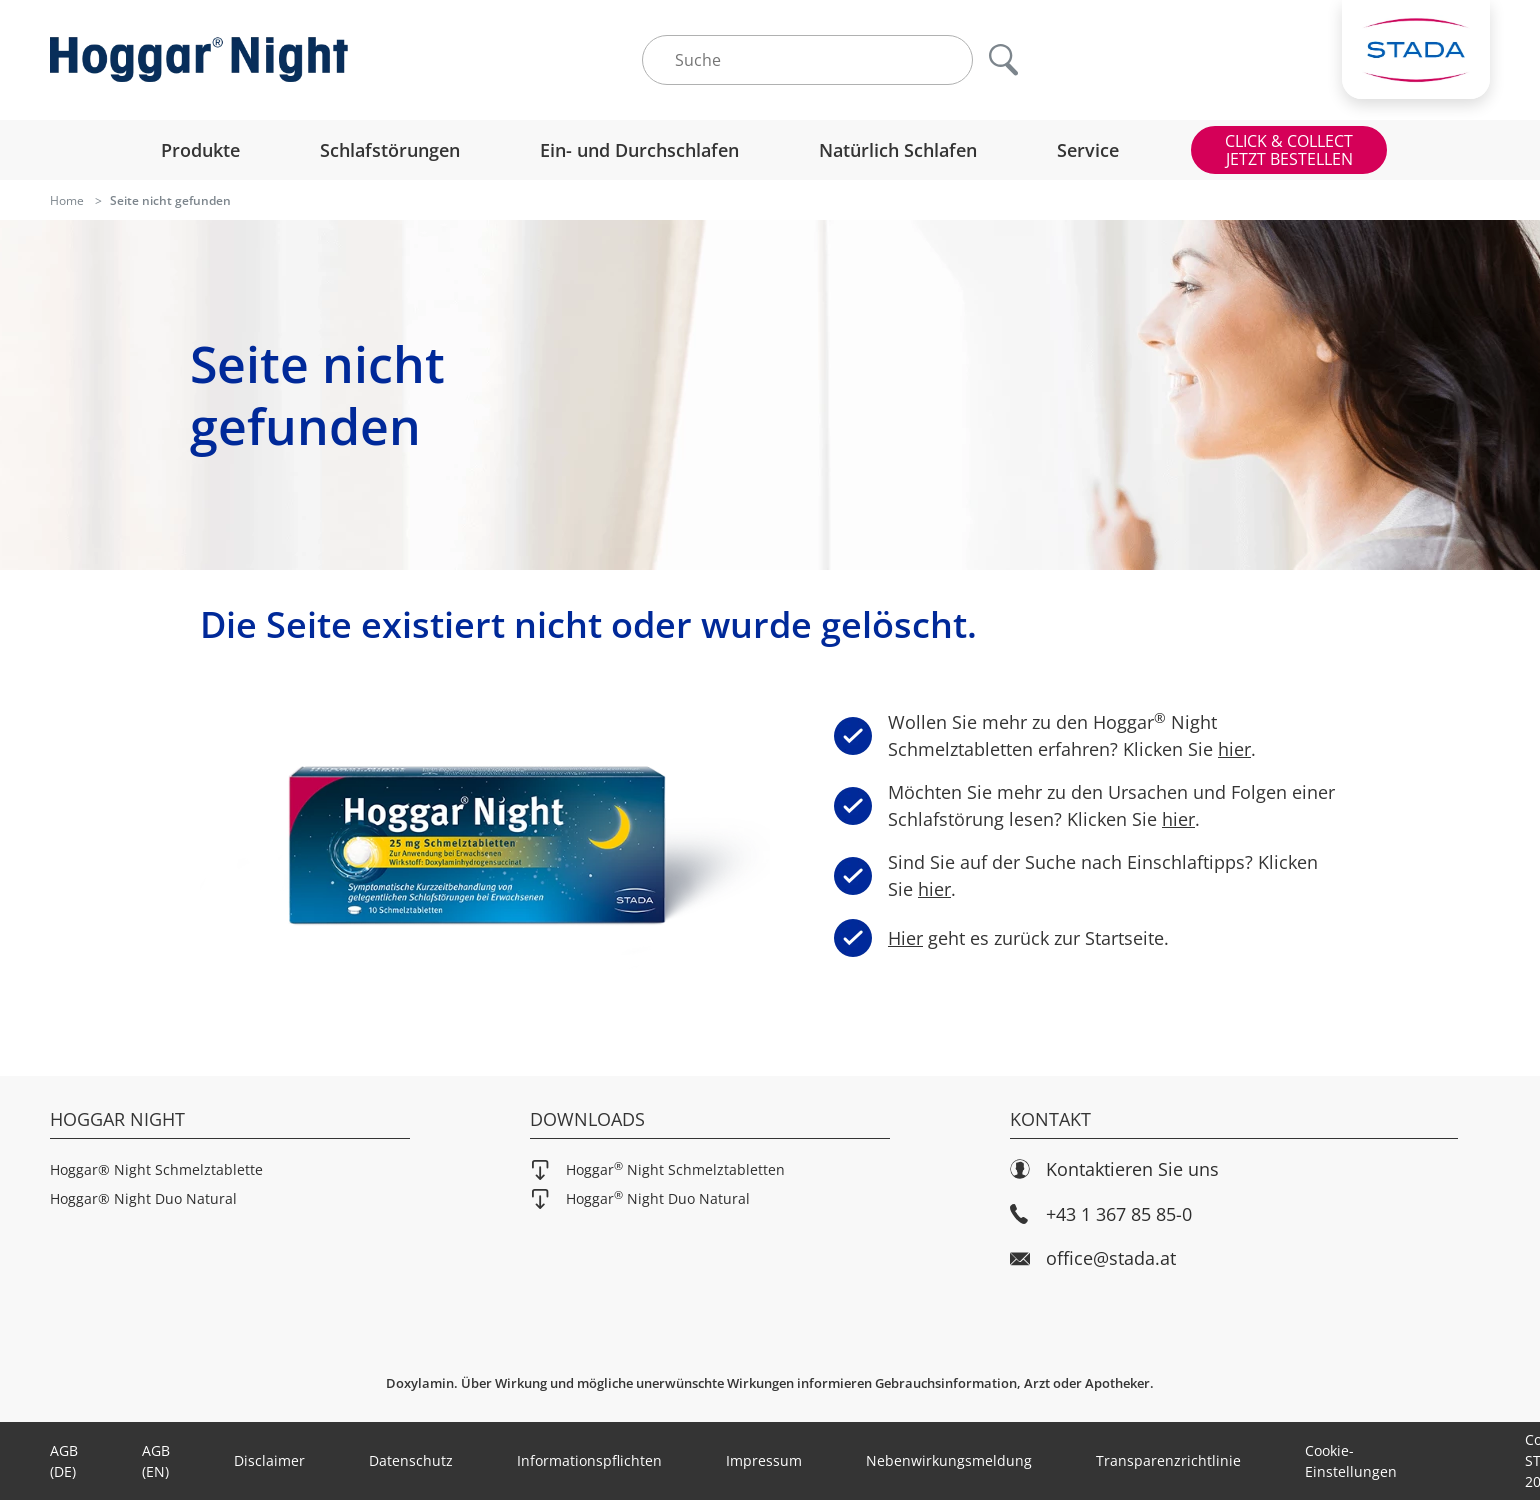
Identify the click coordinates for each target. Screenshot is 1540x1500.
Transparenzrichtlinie (1168, 1460)
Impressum (764, 1460)
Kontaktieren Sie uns (1114, 1169)
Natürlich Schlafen (898, 150)
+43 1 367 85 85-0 (1101, 1214)
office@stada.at (1093, 1258)
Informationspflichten (589, 1460)
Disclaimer (269, 1460)
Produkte (200, 150)
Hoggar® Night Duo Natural (143, 1198)
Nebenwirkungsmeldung (949, 1460)
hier (1234, 749)
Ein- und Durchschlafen (639, 150)
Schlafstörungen (390, 150)
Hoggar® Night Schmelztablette (156, 1169)
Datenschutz (411, 1460)
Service (1088, 150)
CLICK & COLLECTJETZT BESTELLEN (1289, 150)
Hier (899, 937)
